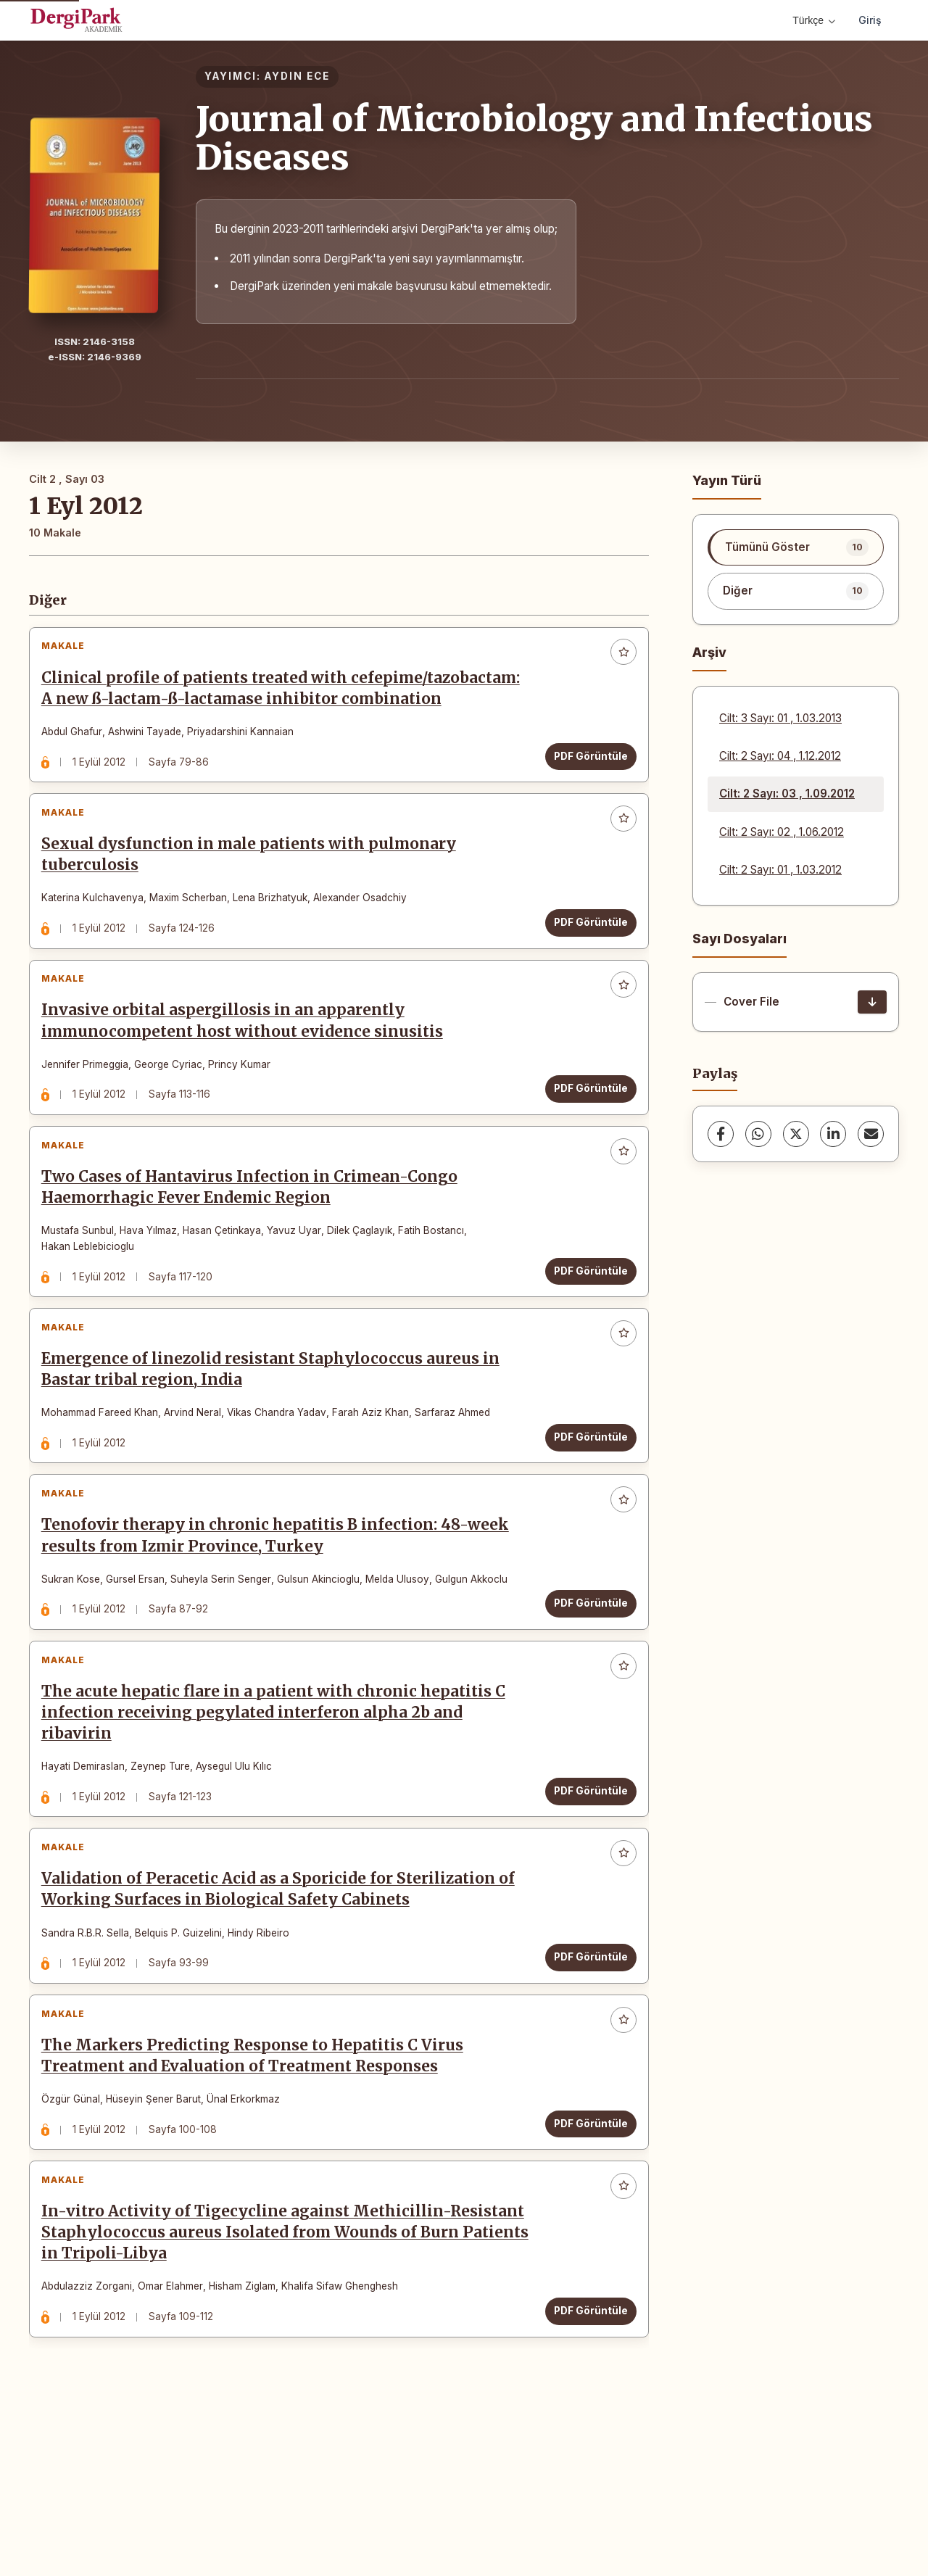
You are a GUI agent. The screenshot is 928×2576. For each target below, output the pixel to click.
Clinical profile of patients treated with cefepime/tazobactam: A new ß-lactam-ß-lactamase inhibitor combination (282, 705)
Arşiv (709, 652)
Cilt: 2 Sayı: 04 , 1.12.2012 (780, 756)
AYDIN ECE (297, 76)
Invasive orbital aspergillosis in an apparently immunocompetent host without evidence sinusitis (249, 1076)
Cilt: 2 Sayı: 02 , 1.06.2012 (781, 832)
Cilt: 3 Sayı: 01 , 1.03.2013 (780, 718)
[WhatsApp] (758, 1134)
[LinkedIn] (833, 1134)
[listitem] (796, 547)
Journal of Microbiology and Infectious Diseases (534, 138)
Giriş (870, 20)
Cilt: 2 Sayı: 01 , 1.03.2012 (780, 870)
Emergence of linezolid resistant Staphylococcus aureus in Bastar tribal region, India (277, 1450)
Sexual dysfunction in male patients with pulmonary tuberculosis (255, 896)
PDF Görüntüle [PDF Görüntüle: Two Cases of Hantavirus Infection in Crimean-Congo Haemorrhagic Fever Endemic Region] (584, 1338)
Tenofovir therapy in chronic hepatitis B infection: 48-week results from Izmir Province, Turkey (281, 1630)
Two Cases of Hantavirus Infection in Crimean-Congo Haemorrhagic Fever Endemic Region (256, 1255)
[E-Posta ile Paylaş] (871, 1134)
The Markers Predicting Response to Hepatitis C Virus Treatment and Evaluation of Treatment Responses (259, 2191)
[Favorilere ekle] (617, 659)
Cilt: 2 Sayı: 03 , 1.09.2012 (787, 793)
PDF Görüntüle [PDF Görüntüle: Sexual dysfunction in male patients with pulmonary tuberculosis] (584, 963)
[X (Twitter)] (796, 1134)
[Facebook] (721, 1134)
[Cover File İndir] (872, 1002)
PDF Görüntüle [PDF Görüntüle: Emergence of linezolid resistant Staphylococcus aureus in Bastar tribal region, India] (584, 1518)
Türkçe (813, 20)
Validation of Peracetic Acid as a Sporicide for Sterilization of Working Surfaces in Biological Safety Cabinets (284, 2011)
